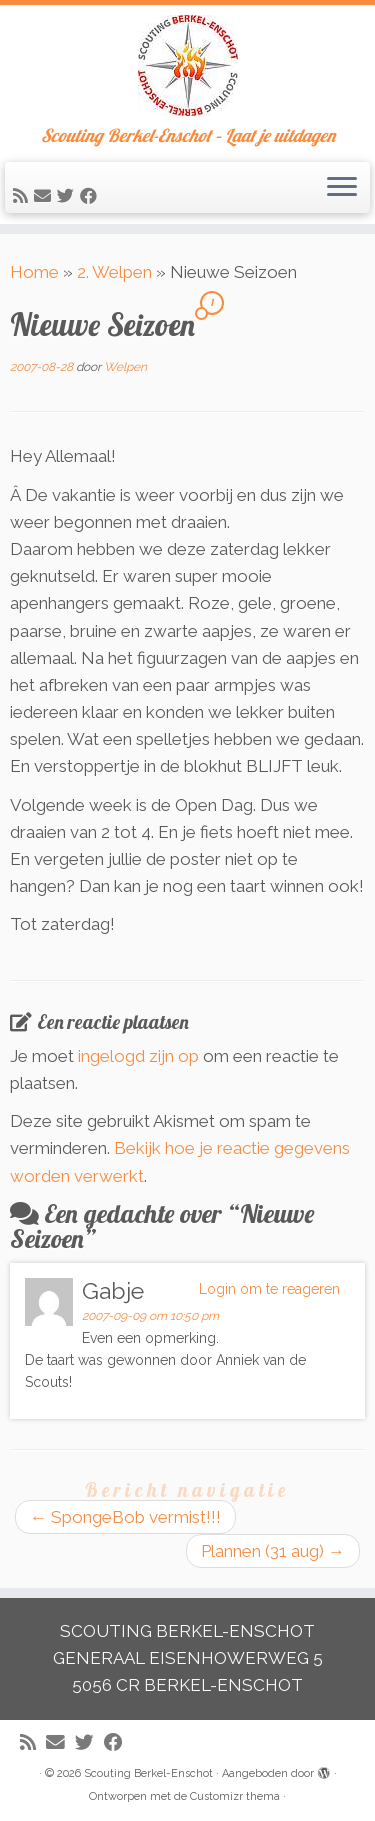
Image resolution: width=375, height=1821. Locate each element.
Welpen (125, 367)
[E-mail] (45, 196)
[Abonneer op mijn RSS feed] (23, 196)
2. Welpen (114, 272)
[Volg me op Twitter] (68, 196)
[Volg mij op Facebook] (91, 196)
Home (34, 272)
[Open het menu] (342, 188)
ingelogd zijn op (138, 1056)
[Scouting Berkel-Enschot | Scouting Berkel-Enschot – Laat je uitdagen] (187, 65)
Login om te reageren (269, 1289)
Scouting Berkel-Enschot (148, 1773)
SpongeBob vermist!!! (125, 1517)
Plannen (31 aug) (273, 1551)
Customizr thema (235, 1796)
